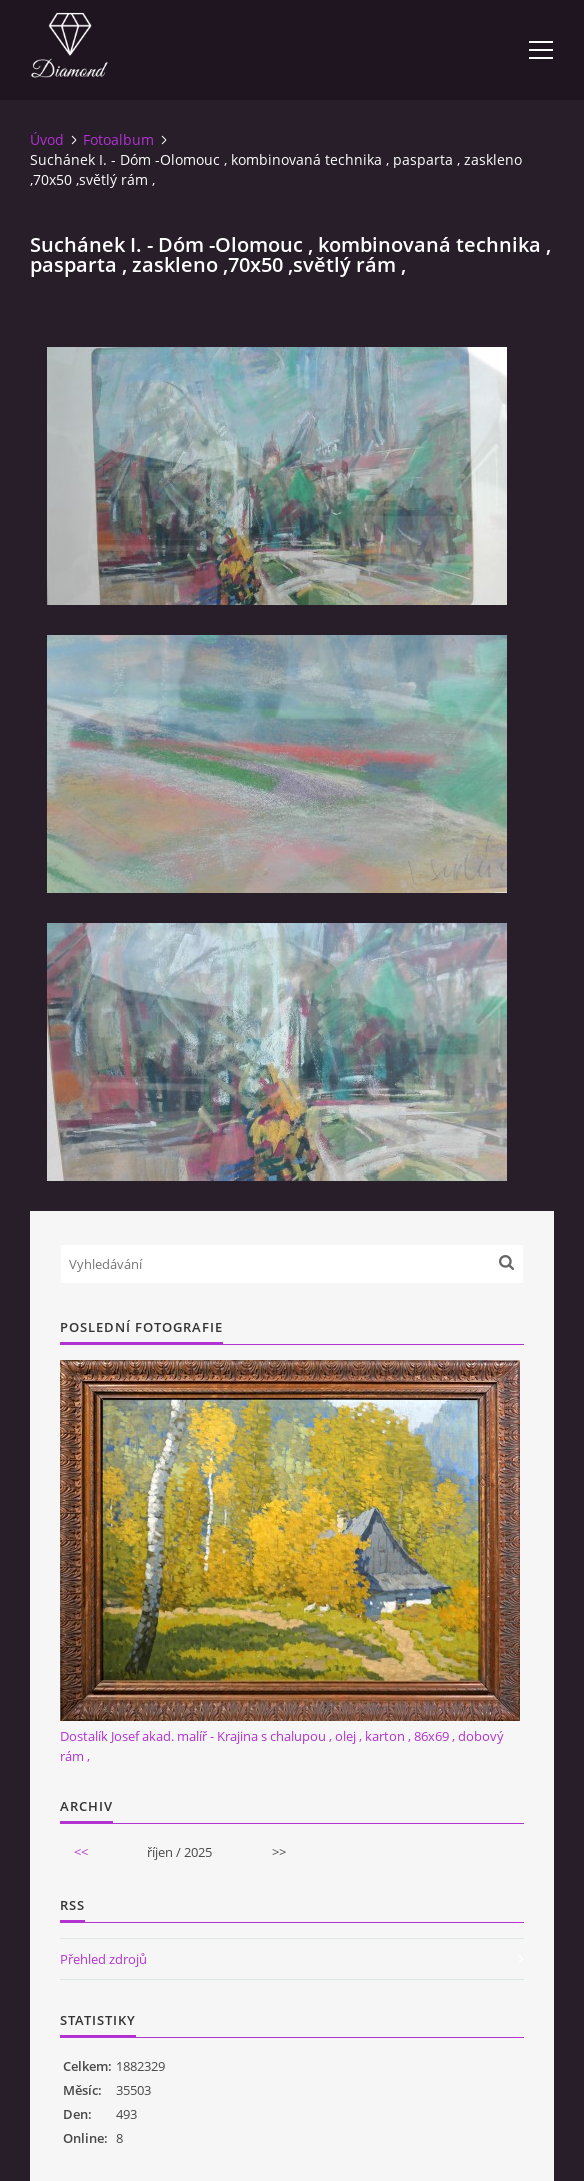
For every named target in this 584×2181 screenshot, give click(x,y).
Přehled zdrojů (103, 1959)
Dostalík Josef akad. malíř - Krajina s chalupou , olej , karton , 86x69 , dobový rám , (282, 1746)
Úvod (47, 139)
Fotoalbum (118, 139)
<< (81, 1852)
